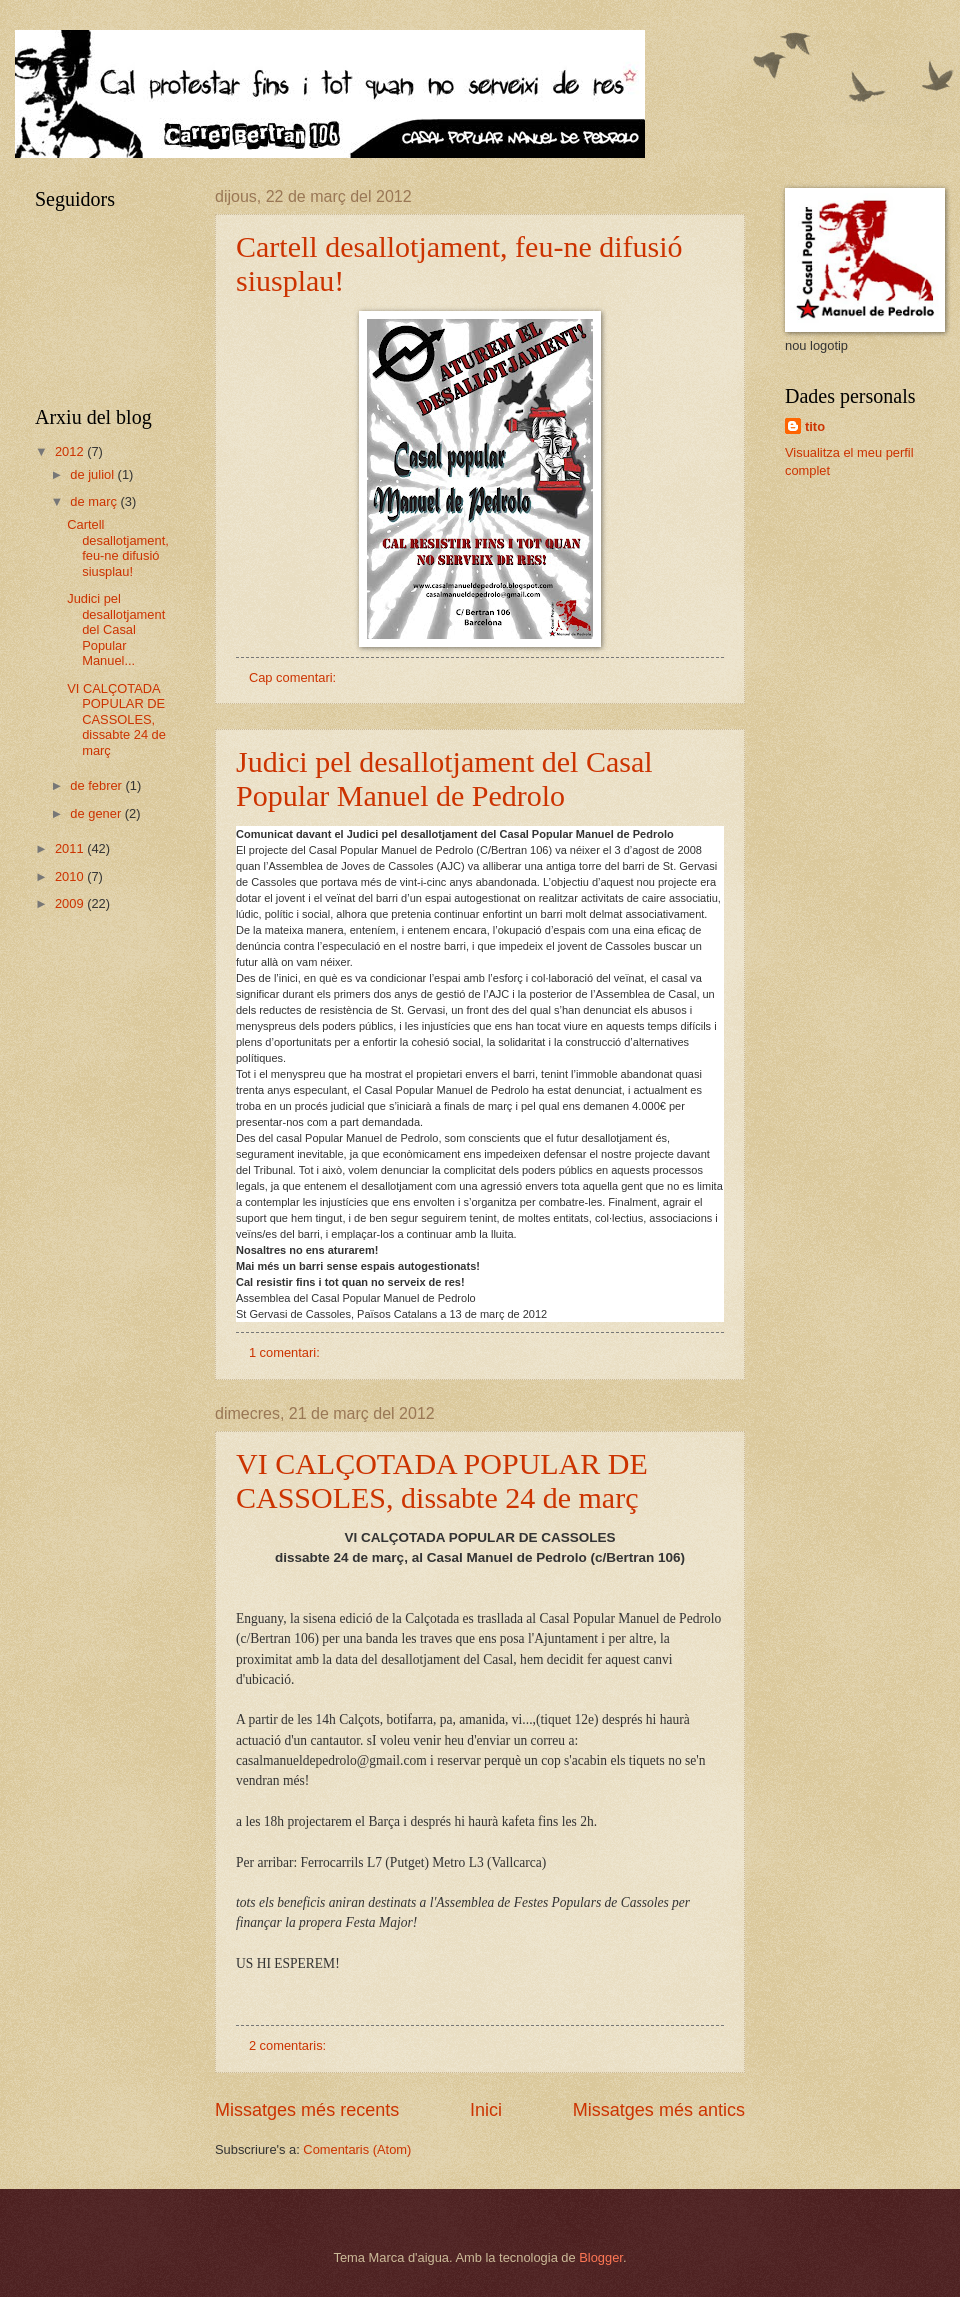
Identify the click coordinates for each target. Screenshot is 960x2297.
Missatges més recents (307, 2110)
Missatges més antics (659, 2110)
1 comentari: (286, 1352)
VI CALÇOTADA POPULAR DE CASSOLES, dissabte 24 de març (442, 1480)
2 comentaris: (289, 2045)
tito (815, 426)
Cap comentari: (294, 677)
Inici (486, 2110)
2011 (71, 848)
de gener (97, 813)
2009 (71, 903)
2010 (71, 876)
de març (95, 501)
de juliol (93, 474)
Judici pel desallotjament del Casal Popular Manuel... (116, 629)
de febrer (97, 785)
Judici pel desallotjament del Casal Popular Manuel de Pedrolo (444, 778)
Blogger (601, 2257)
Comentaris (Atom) (357, 2149)
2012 (71, 451)
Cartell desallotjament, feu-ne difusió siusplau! (118, 547)
